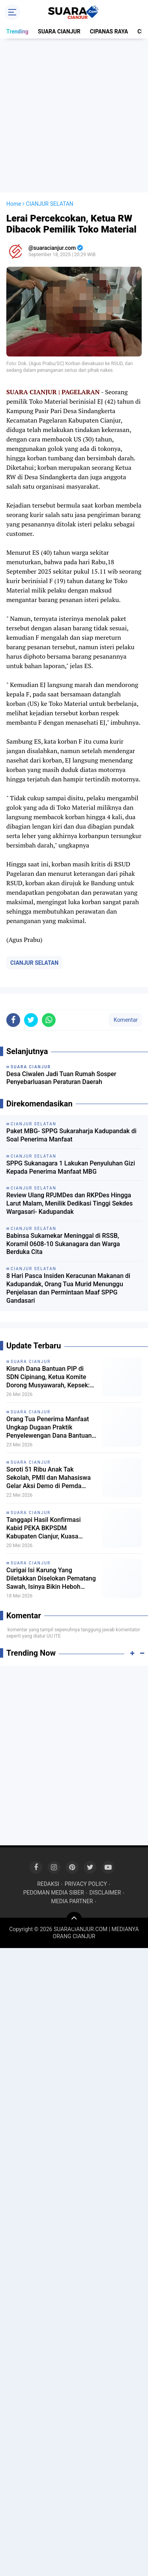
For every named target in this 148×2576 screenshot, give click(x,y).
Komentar (125, 1020)
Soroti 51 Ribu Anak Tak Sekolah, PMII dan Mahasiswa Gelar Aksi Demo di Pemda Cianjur (48, 1478)
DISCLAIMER (105, 1892)
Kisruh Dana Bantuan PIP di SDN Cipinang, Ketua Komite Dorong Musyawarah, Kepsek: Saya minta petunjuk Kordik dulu (51, 1377)
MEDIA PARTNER (72, 1901)
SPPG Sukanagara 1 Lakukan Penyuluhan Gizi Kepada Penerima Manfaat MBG (70, 1167)
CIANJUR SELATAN (34, 963)
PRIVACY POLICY (86, 1884)
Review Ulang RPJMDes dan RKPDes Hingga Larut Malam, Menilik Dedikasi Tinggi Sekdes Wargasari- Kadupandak (69, 1203)
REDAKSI (48, 1884)
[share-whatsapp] (49, 1020)
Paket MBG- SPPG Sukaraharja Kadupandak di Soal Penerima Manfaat (71, 1135)
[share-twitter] (31, 1020)
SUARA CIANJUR (59, 31)
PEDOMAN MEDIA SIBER (53, 1892)
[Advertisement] (74, 115)
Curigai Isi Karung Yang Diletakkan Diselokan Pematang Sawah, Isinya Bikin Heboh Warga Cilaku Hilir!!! (51, 1578)
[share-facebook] (13, 1020)
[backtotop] (74, 1920)
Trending (17, 31)
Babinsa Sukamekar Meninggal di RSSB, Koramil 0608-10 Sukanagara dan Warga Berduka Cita (63, 1244)
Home (13, 204)
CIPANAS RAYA (109, 31)
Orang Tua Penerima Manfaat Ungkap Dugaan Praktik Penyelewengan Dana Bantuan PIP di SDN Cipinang (49, 1427)
